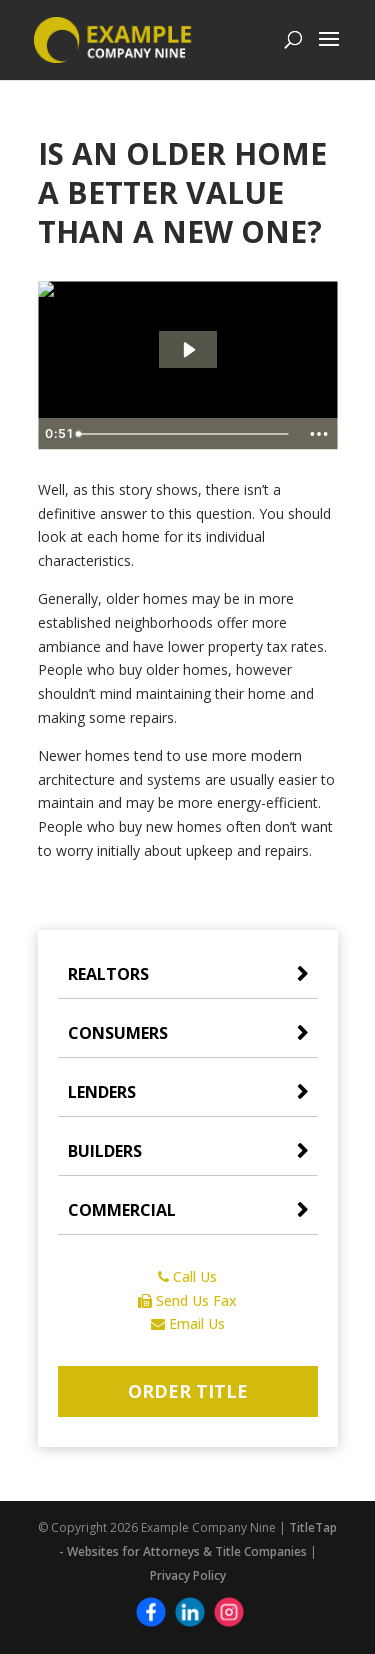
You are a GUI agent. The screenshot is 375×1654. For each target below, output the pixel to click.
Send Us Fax (187, 1300)
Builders (105, 1151)
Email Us (188, 1323)
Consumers (118, 1033)
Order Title (188, 1391)
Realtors (108, 974)
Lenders (102, 1092)
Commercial (122, 1210)
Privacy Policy (188, 1575)
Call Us (187, 1276)
